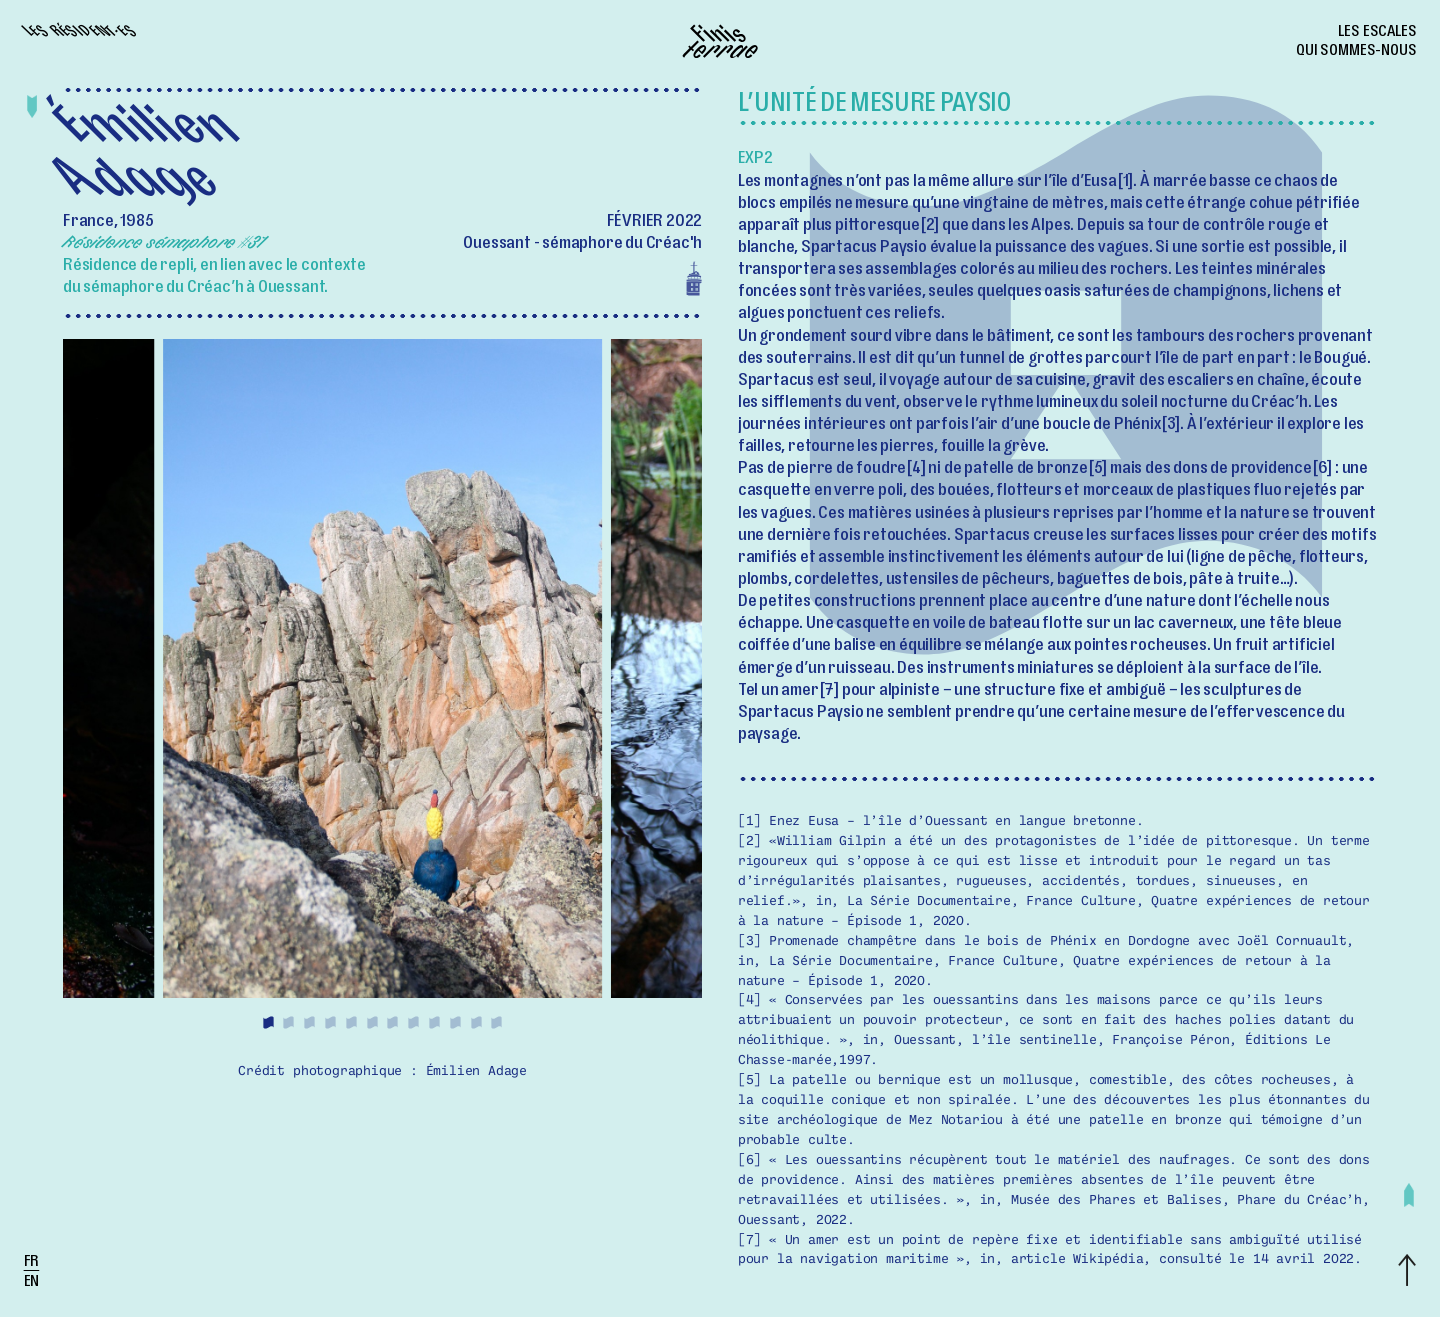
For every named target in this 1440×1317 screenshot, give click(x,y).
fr (32, 1263)
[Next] (543, 687)
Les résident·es (80, 33)
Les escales (1377, 33)
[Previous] (223, 687)
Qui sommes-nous (1356, 52)
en (32, 1283)
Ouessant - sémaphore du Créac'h (582, 245)
